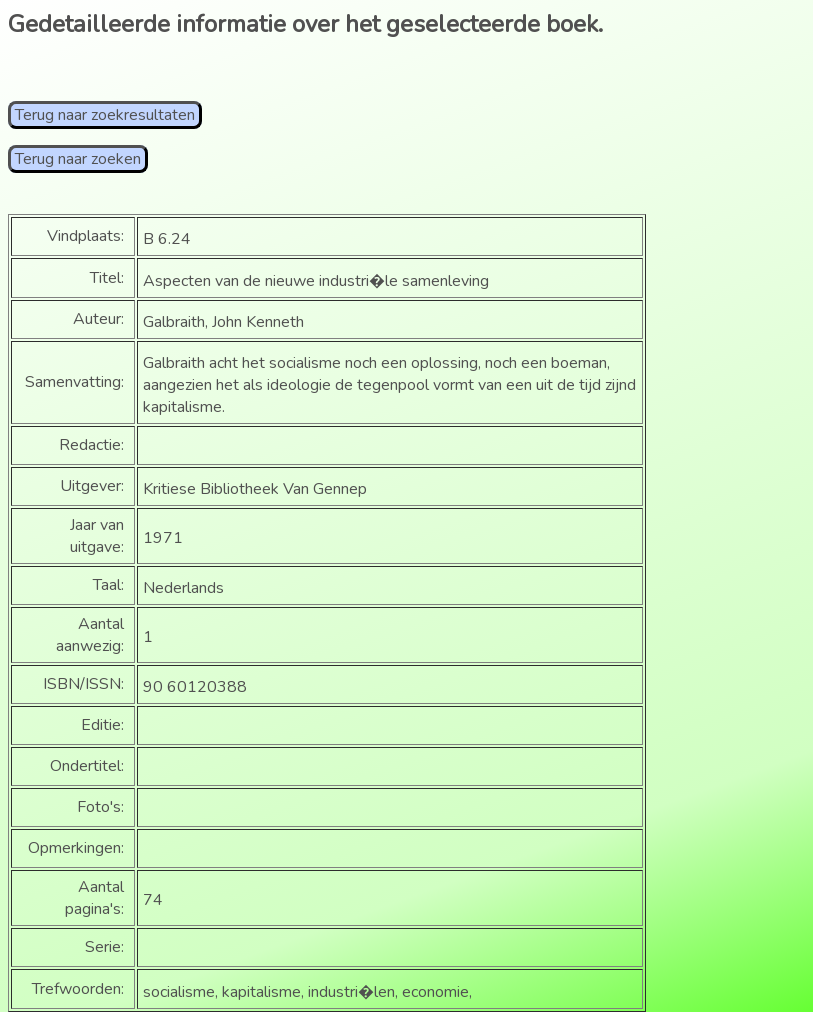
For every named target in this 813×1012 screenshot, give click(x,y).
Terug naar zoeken (78, 159)
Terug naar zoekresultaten (105, 115)
